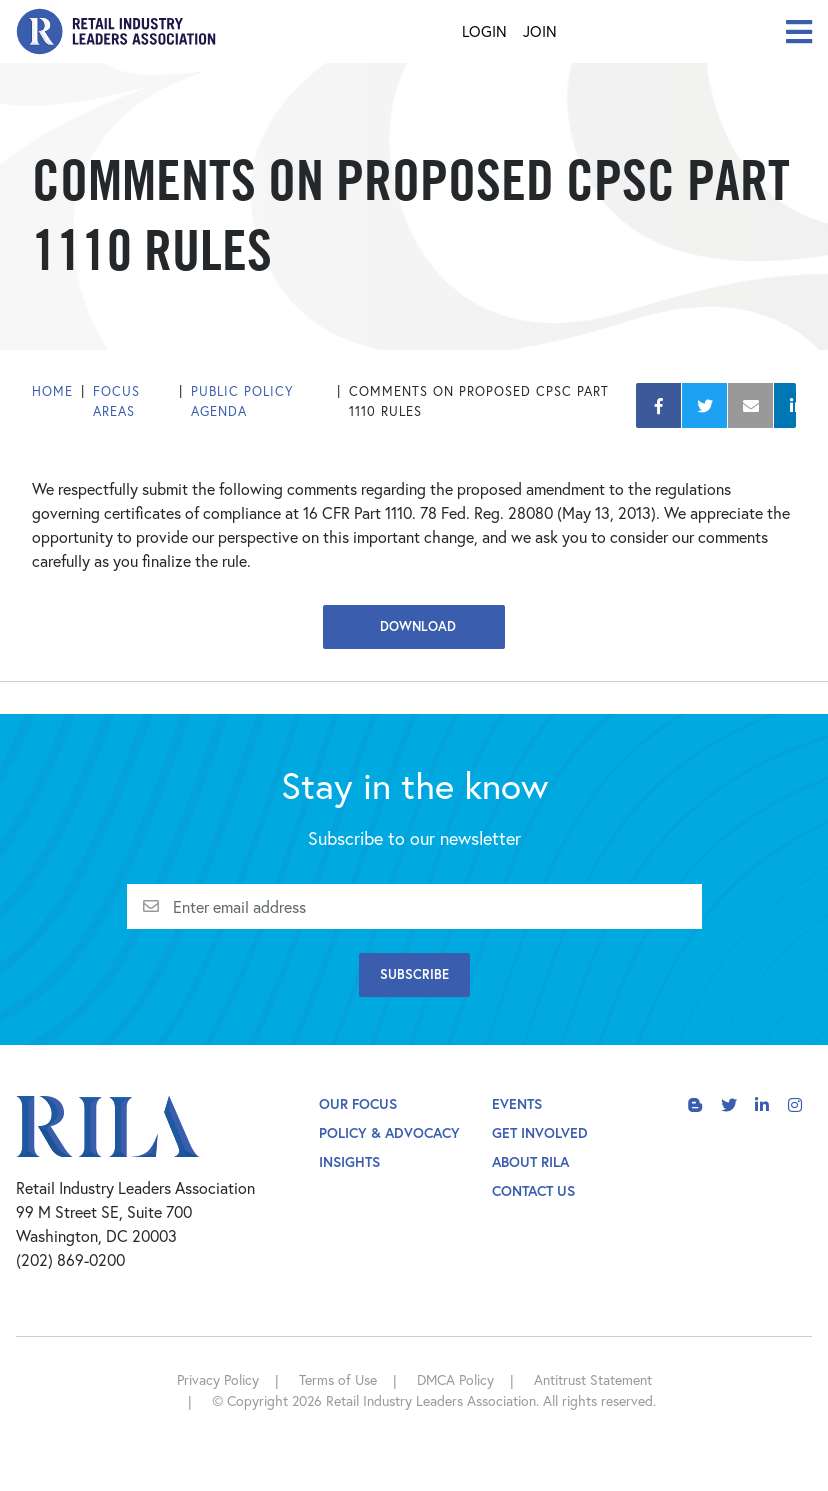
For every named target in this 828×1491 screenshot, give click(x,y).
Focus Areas (116, 401)
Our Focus (358, 1103)
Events (517, 1103)
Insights (349, 1161)
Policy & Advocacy (389, 1132)
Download (414, 626)
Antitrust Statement (593, 1379)
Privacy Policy (218, 1379)
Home (52, 391)
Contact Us (533, 1190)
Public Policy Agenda (242, 401)
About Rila (530, 1161)
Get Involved (540, 1132)
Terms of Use (338, 1379)
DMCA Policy (455, 1379)
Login (484, 31)
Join (540, 31)
